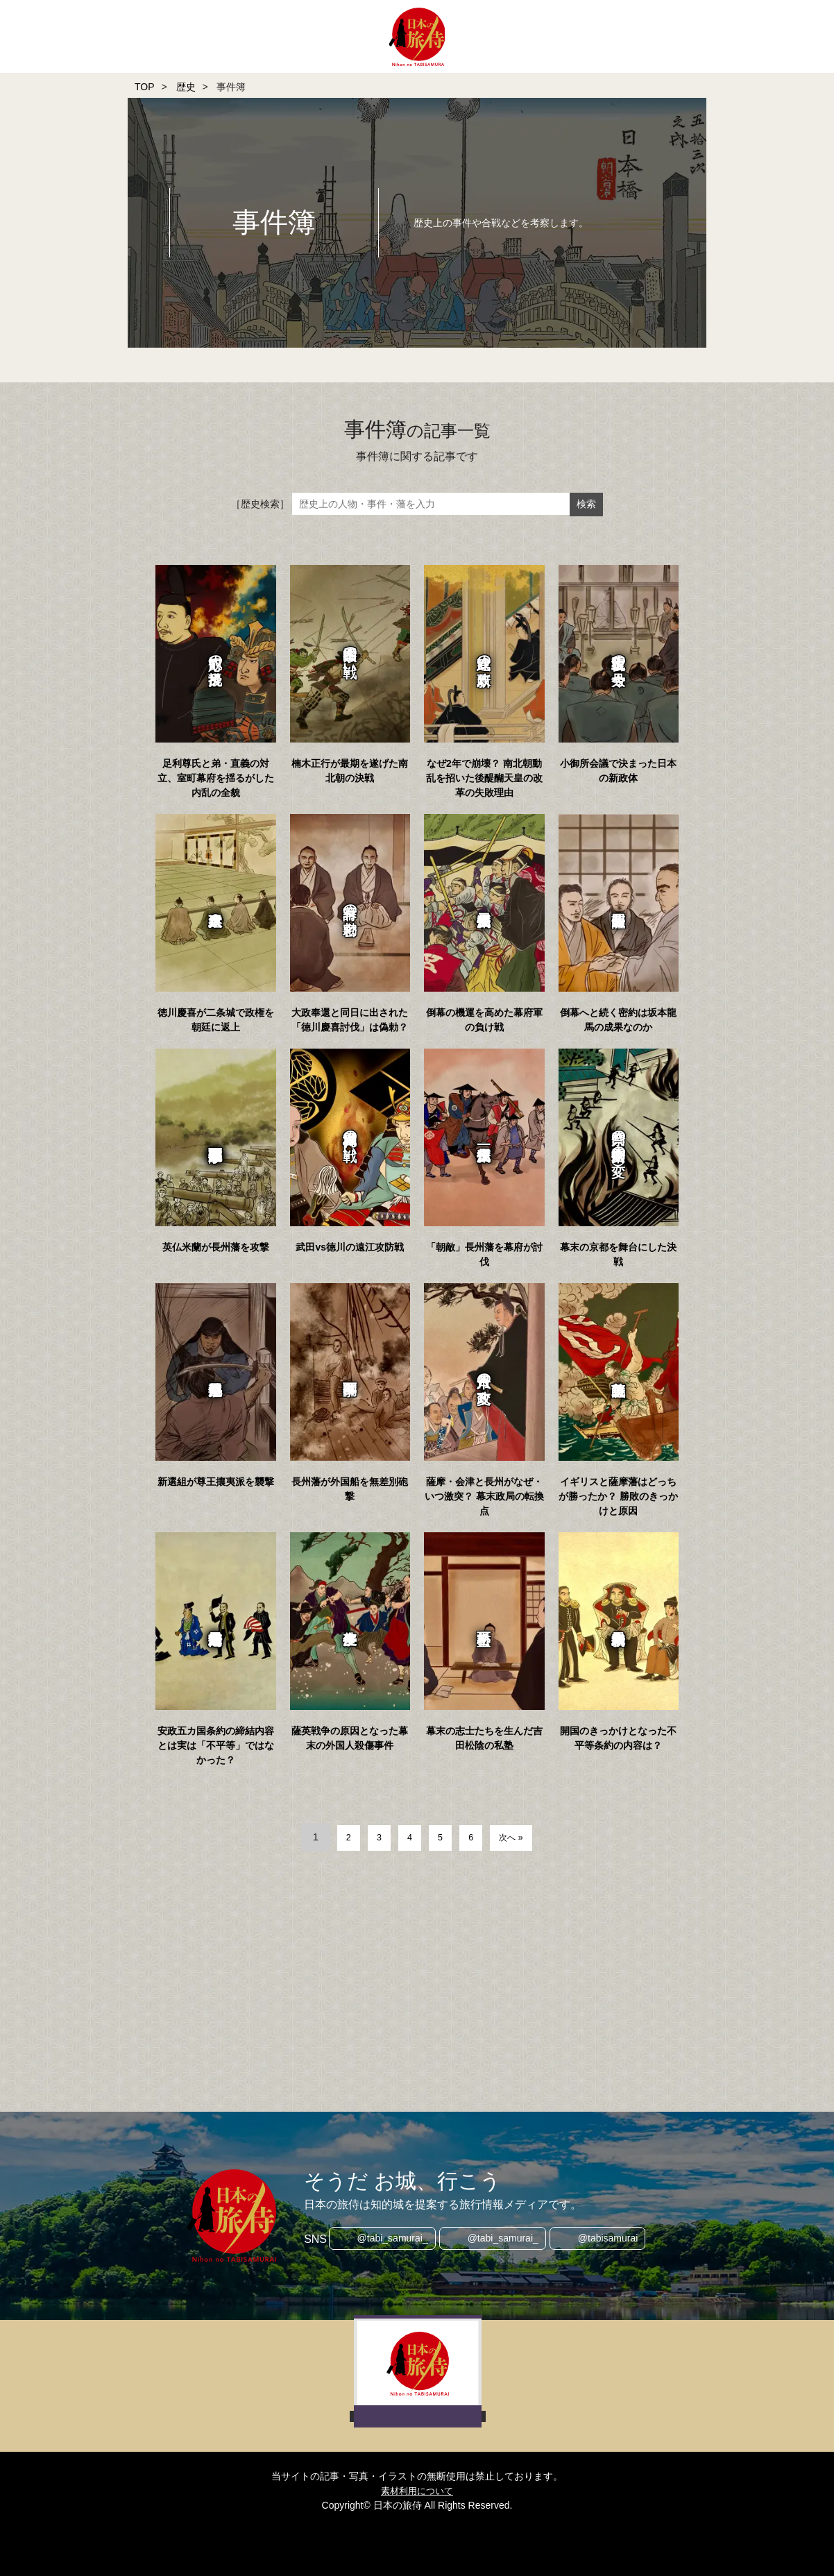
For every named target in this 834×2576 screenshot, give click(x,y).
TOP (145, 86)
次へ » (522, 1836)
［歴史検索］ (260, 503)
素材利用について (417, 2490)
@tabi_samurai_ (389, 2239)
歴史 (186, 86)
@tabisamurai (611, 2239)
